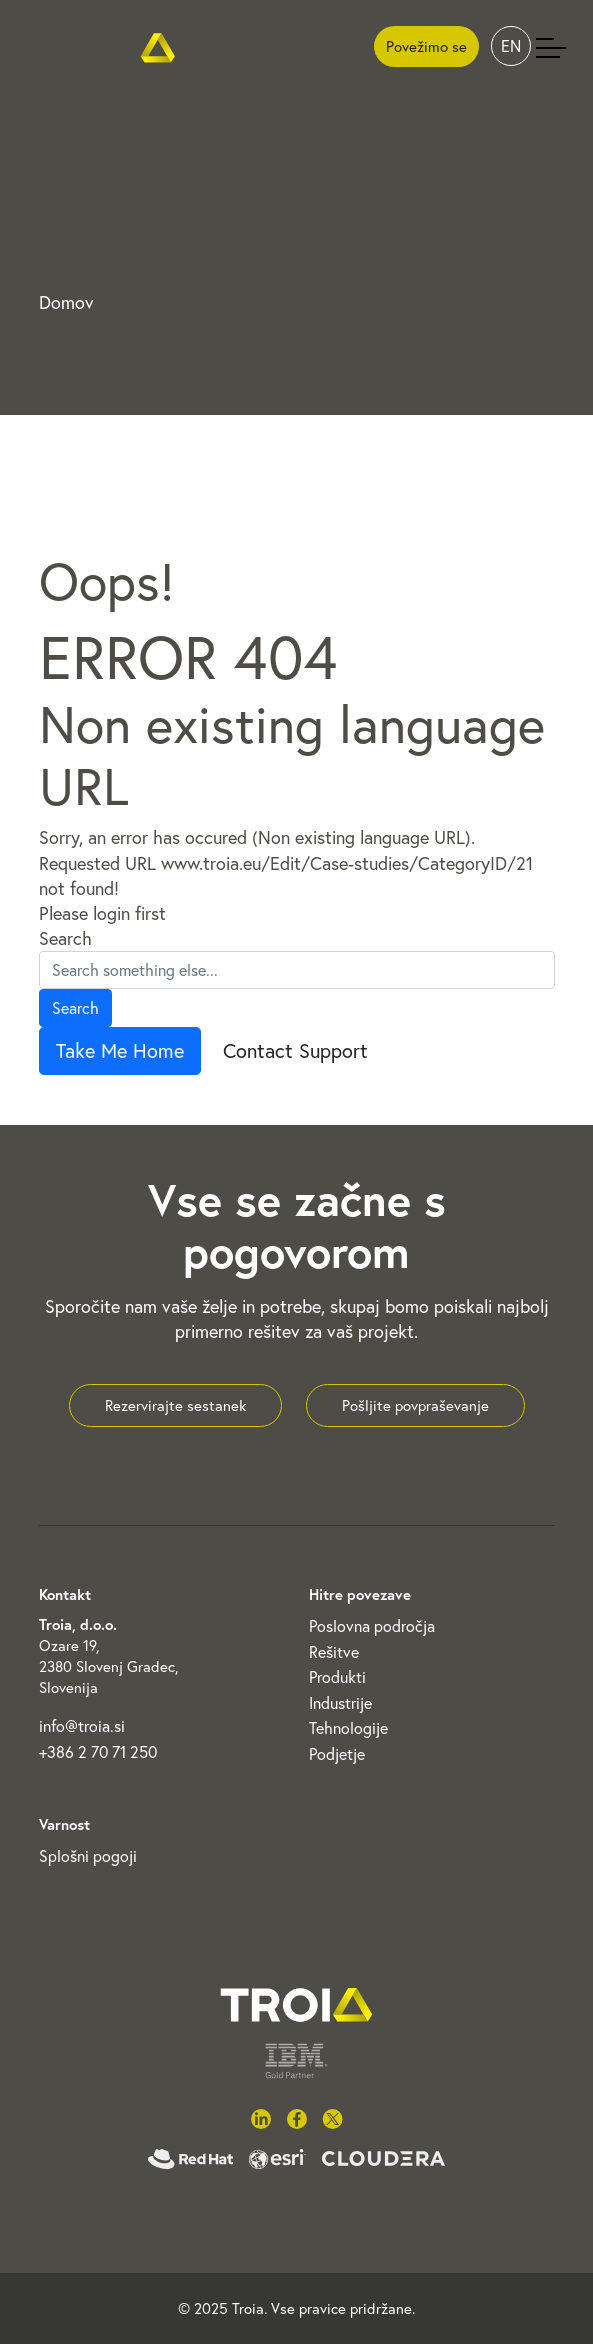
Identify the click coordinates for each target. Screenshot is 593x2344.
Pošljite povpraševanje (415, 1405)
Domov (66, 302)
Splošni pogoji (88, 1856)
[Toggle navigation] (551, 47)
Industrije (340, 1703)
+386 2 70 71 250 (98, 1752)
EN (511, 46)
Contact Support (295, 1050)
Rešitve (334, 1652)
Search (65, 938)
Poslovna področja (372, 1626)
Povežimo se (426, 46)
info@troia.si (82, 1726)
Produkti (337, 1677)
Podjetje (337, 1754)
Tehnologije (348, 1728)
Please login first (102, 913)
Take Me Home (120, 1050)
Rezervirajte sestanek (175, 1405)
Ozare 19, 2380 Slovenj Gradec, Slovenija (108, 1666)
